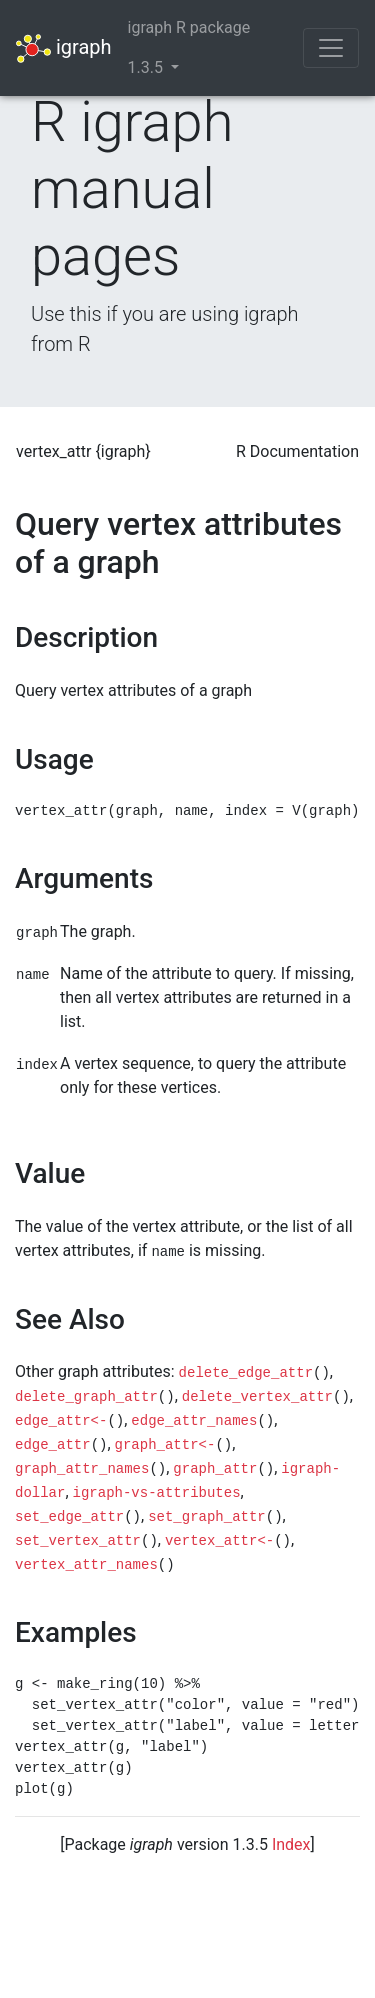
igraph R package (189, 27)
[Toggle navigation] (331, 48)
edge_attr (53, 1445)
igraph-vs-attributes (157, 1493)
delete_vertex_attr (257, 1397)
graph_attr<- (165, 1445)
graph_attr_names (82, 1469)
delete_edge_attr (246, 1373)
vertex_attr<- (219, 1541)
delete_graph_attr (86, 1397)
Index (291, 1844)
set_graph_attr (207, 1517)
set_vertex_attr (78, 1541)
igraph (64, 48)
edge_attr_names (194, 1421)
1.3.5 (147, 67)
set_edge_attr (69, 1517)
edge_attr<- (61, 1421)
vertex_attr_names (86, 1565)
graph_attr (215, 1469)
